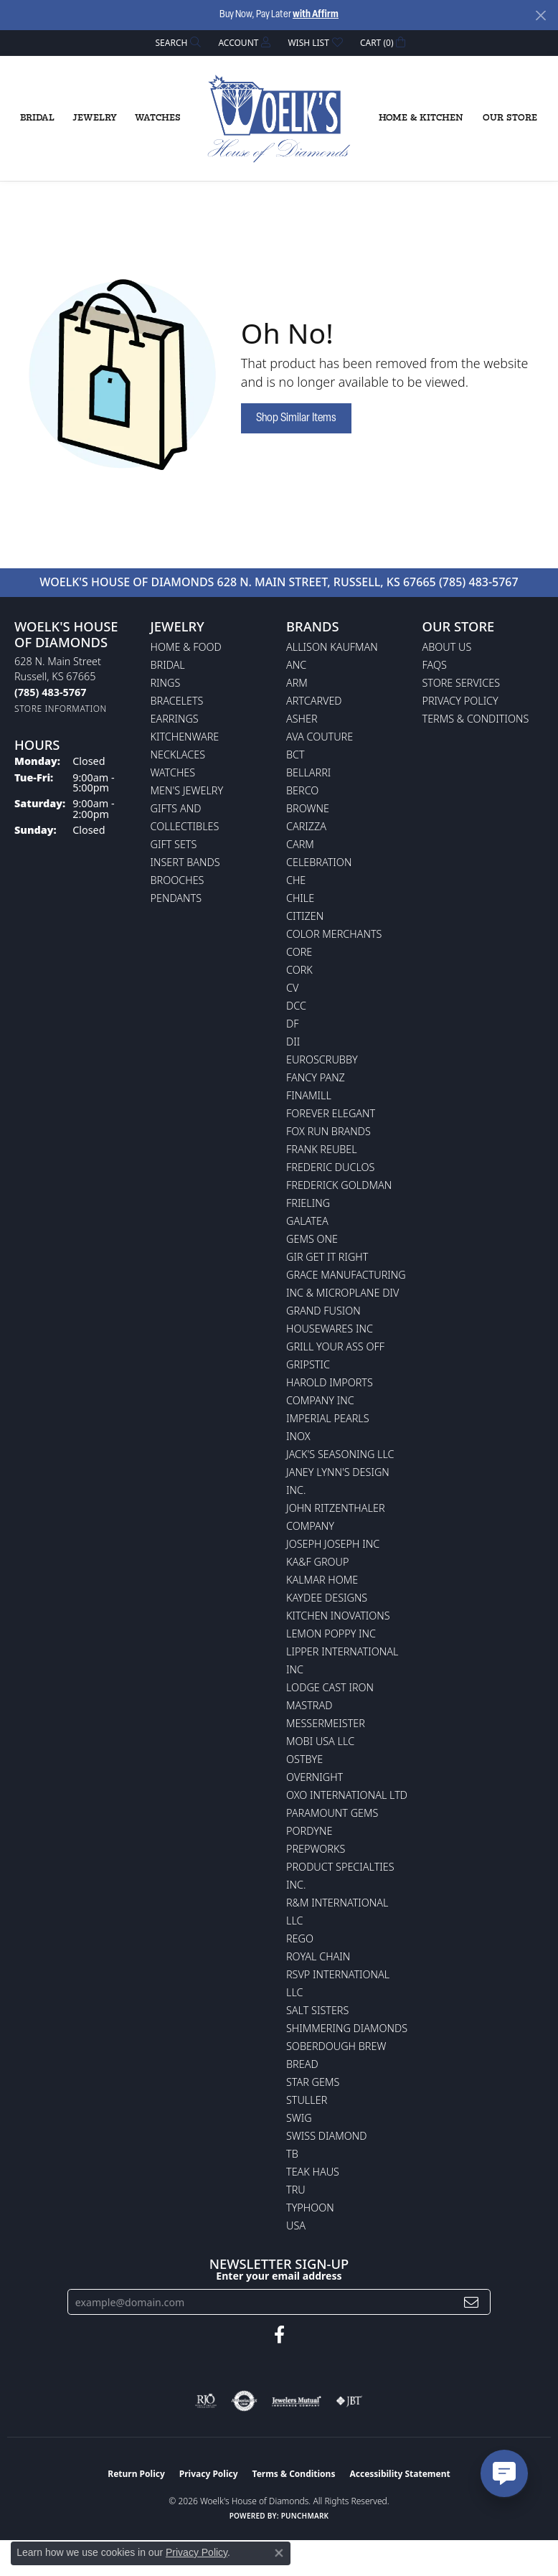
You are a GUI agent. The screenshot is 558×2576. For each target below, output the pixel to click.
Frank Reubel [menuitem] (321, 1149)
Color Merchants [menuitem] (334, 934)
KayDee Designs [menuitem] (326, 1597)
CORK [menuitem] (299, 970)
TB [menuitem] (292, 2154)
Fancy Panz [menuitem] (315, 1077)
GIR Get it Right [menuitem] (327, 1257)
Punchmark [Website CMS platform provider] (305, 2516)
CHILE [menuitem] (300, 898)
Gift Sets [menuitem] (174, 844)
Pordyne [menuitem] (309, 1831)
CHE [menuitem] (296, 880)
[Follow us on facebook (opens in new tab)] (279, 2335)
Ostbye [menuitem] (304, 1759)
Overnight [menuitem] (314, 1777)
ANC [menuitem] (296, 665)
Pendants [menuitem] (176, 898)
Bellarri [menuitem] (308, 772)
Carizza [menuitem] (306, 826)
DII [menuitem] (293, 1041)
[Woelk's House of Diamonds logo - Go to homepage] (279, 119)
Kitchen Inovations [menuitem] (338, 1615)
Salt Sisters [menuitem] (317, 2010)
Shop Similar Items (296, 418)
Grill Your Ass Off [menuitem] (335, 1346)
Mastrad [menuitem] (309, 1705)
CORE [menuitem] (299, 952)
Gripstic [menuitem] (308, 1364)
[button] (177, 42)
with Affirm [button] (316, 14)
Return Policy (136, 2474)
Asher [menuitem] (302, 718)
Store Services (461, 683)
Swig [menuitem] (299, 2118)
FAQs (434, 665)
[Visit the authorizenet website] (244, 2401)
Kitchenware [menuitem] (185, 736)
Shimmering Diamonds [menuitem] (346, 2028)
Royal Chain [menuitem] (318, 1956)
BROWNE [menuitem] (307, 808)
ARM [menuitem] (297, 683)
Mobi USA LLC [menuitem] (320, 1741)
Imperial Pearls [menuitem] (327, 1418)
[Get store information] (60, 708)
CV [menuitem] (292, 988)
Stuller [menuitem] (306, 2100)
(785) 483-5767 (479, 582)
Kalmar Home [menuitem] (322, 1580)
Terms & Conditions (475, 718)
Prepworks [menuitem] (315, 1849)
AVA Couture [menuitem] (319, 736)
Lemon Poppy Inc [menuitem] (331, 1633)
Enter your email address (278, 2276)
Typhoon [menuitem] (310, 2207)
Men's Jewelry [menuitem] (187, 790)
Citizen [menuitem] (304, 916)
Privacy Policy (460, 701)
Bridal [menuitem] (168, 665)
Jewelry (94, 118)
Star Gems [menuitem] (312, 2082)
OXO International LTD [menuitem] (346, 1795)
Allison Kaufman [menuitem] (332, 647)
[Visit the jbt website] (349, 2401)
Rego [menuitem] (299, 1938)
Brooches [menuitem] (177, 880)
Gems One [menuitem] (312, 1239)
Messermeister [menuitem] (325, 1723)
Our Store (510, 118)
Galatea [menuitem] (307, 1221)
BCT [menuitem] (295, 754)
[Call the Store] (50, 692)
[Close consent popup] (279, 2553)
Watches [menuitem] (173, 772)
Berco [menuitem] (302, 790)
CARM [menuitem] (300, 844)
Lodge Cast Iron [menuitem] (330, 1687)
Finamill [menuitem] (308, 1095)
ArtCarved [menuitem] (314, 701)
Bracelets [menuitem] (177, 701)
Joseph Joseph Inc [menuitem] (332, 1544)
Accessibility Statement (399, 2474)
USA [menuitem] (296, 2225)
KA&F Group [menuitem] (317, 1562)
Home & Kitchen (421, 118)
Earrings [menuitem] (175, 718)
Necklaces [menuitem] (178, 754)
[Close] (540, 15)
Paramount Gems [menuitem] (332, 1813)
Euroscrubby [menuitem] (322, 1059)
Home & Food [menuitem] (186, 647)
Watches (158, 118)
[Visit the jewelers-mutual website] (296, 2401)
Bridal (37, 118)
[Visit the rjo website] (206, 2401)
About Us (447, 647)
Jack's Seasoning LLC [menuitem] (340, 1454)
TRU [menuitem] (296, 2189)
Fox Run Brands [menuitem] (328, 1131)
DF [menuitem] (292, 1023)
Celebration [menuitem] (318, 862)
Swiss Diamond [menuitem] (326, 2136)
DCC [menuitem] (296, 1005)
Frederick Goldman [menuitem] (339, 1185)
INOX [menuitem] (298, 1436)
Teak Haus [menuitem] (312, 2171)
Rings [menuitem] (166, 683)
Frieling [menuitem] (308, 1203)
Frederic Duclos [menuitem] (330, 1167)
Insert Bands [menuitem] (185, 862)
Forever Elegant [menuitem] (330, 1113)
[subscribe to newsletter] (471, 2302)
